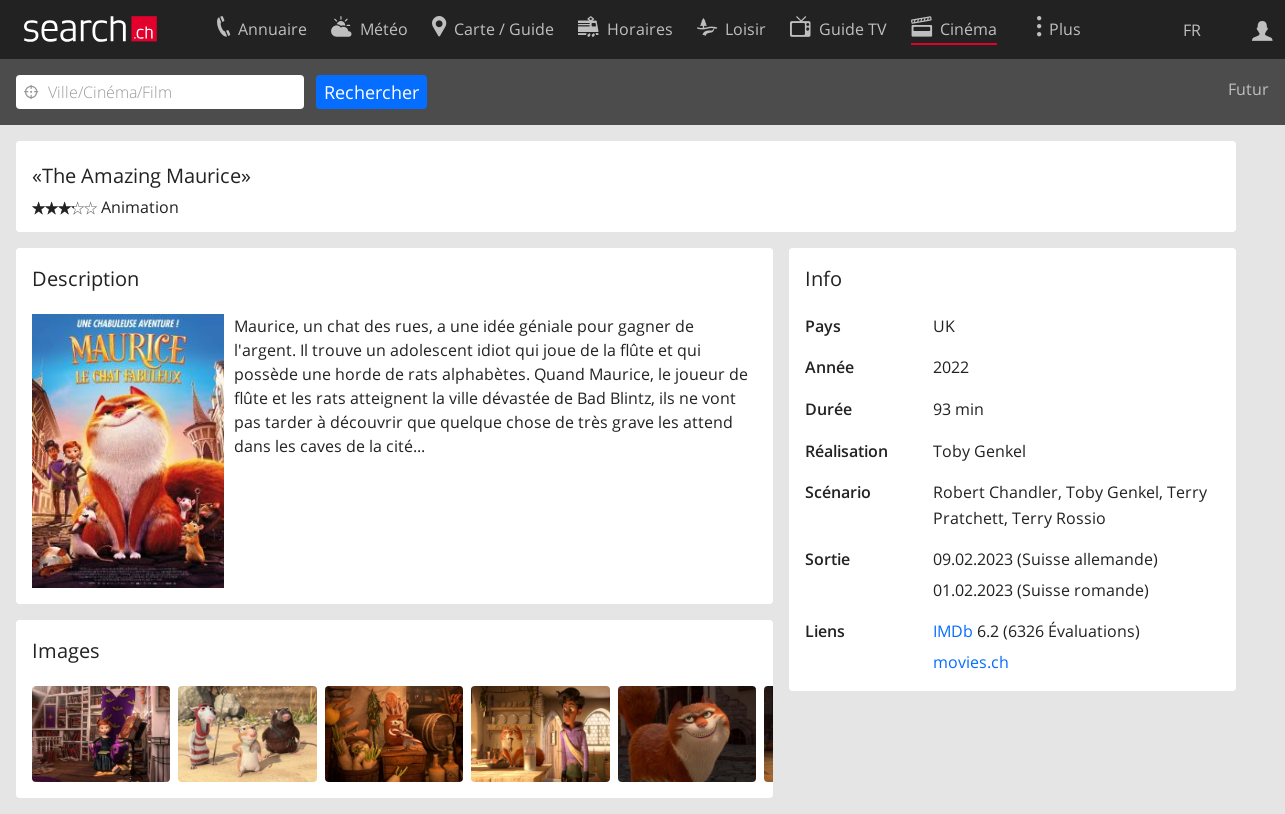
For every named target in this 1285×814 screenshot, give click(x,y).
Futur (1248, 89)
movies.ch (971, 662)
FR (1192, 30)
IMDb (953, 631)
